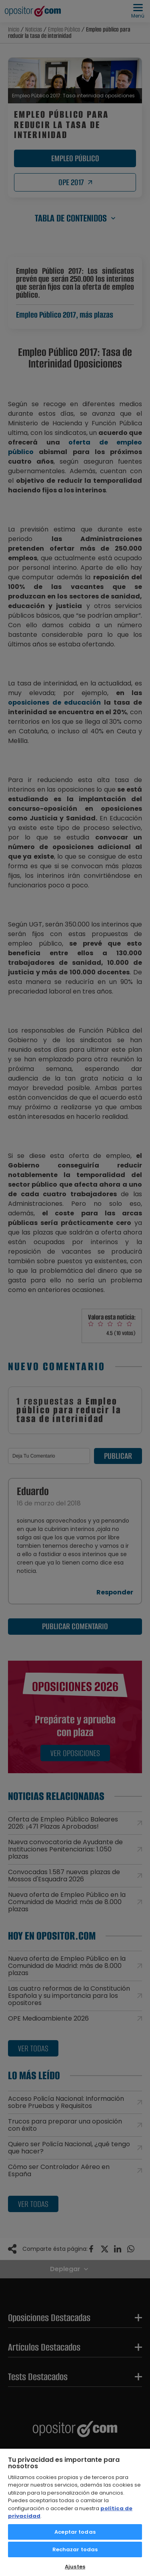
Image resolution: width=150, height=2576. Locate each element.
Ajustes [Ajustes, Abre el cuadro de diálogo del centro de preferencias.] (75, 2566)
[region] (75, 2512)
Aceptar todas (75, 2532)
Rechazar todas (75, 2549)
